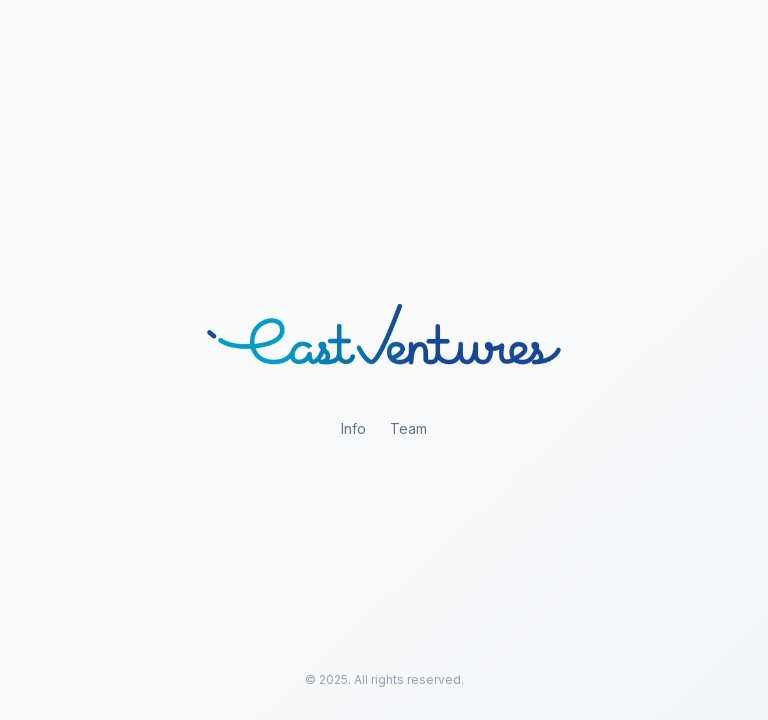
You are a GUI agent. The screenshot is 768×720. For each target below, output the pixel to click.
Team (408, 428)
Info (353, 428)
